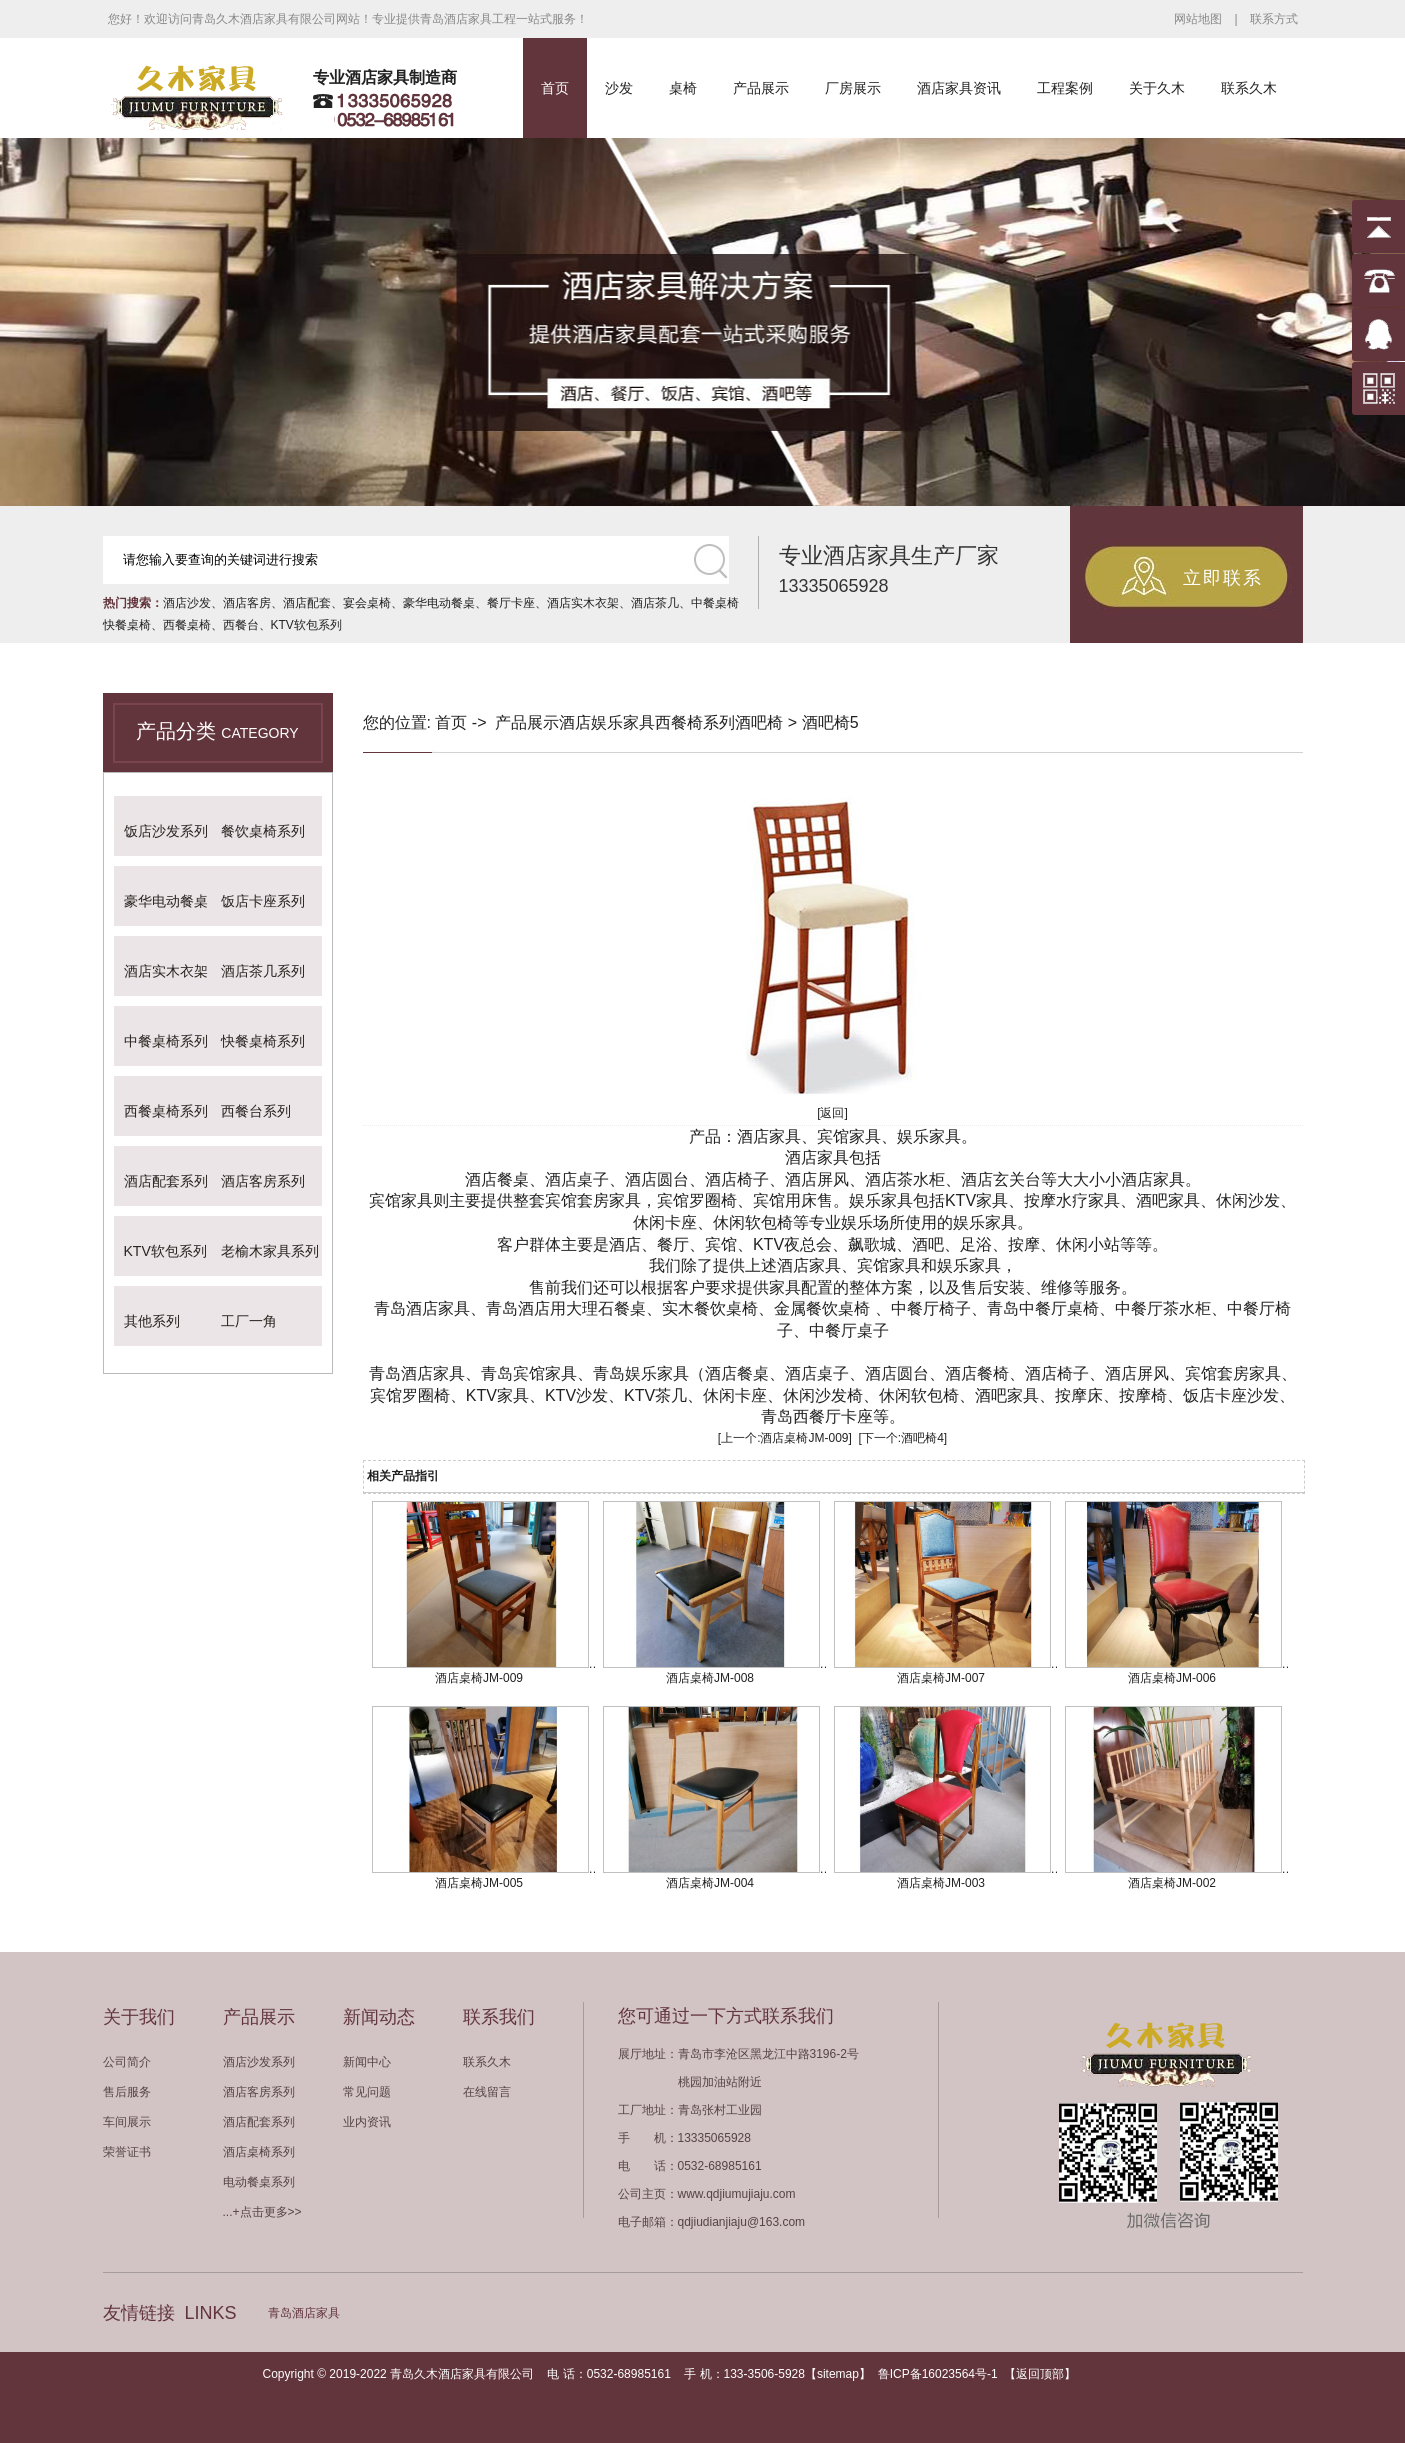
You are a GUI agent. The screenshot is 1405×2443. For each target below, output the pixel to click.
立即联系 (1223, 578)
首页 (555, 88)
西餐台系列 (256, 1111)
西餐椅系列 (695, 722)
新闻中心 (367, 2062)
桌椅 (683, 88)
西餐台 (241, 625)
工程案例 (1065, 88)
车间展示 (127, 2122)
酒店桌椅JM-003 (941, 1883)
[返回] (832, 1113)
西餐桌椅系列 (166, 1111)
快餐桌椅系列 (263, 1041)
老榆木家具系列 (270, 1251)
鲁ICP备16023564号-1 (938, 2374)
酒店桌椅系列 (259, 2152)
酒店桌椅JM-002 (1172, 1883)
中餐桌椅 (715, 603)
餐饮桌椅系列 (263, 831)
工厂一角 (249, 1321)
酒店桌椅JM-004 (710, 1883)
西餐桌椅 (187, 625)
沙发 (619, 88)
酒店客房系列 (263, 1181)
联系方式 (1274, 19)
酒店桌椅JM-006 (1172, 1678)
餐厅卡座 (511, 603)
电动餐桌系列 (259, 2182)
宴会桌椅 (367, 603)
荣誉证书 (127, 2152)
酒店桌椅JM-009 (804, 1438)
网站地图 (1198, 19)
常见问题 (367, 2092)
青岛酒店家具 (304, 2313)
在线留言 (487, 2092)
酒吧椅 (759, 722)
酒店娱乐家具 (607, 722)
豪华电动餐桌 (439, 603)
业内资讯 (367, 2122)
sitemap (838, 2374)
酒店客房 (247, 603)
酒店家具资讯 (959, 88)
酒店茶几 (655, 603)
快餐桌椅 (127, 625)
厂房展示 (853, 88)
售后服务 (127, 2092)
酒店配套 (307, 603)
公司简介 (127, 2062)
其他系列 (152, 1321)
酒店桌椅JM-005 (479, 1883)
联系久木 (1249, 88)
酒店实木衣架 (583, 603)
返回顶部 (1040, 2374)
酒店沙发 (187, 603)
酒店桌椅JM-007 (941, 1678)
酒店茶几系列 (263, 971)
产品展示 (761, 88)
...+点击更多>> (262, 2212)
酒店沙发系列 (259, 2062)
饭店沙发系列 (166, 831)
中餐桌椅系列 (166, 1041)
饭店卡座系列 (263, 901)
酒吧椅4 (922, 1438)
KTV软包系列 (306, 625)
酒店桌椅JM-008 (710, 1678)
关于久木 (1157, 88)
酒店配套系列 (166, 1181)
